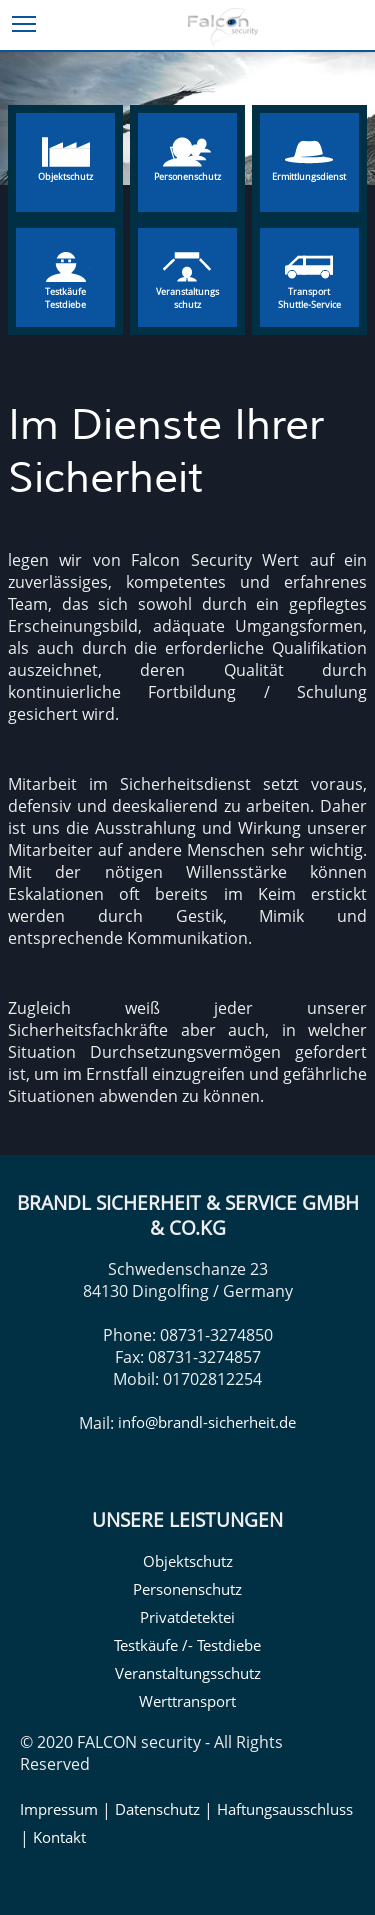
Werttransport (187, 1701)
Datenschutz (157, 1809)
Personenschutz (187, 1589)
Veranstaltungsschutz (188, 1673)
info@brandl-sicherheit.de (207, 1422)
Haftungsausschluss (285, 1809)
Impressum (59, 1809)
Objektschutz (188, 1561)
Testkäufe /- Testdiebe (187, 1645)
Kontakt (59, 1837)
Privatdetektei (187, 1617)
